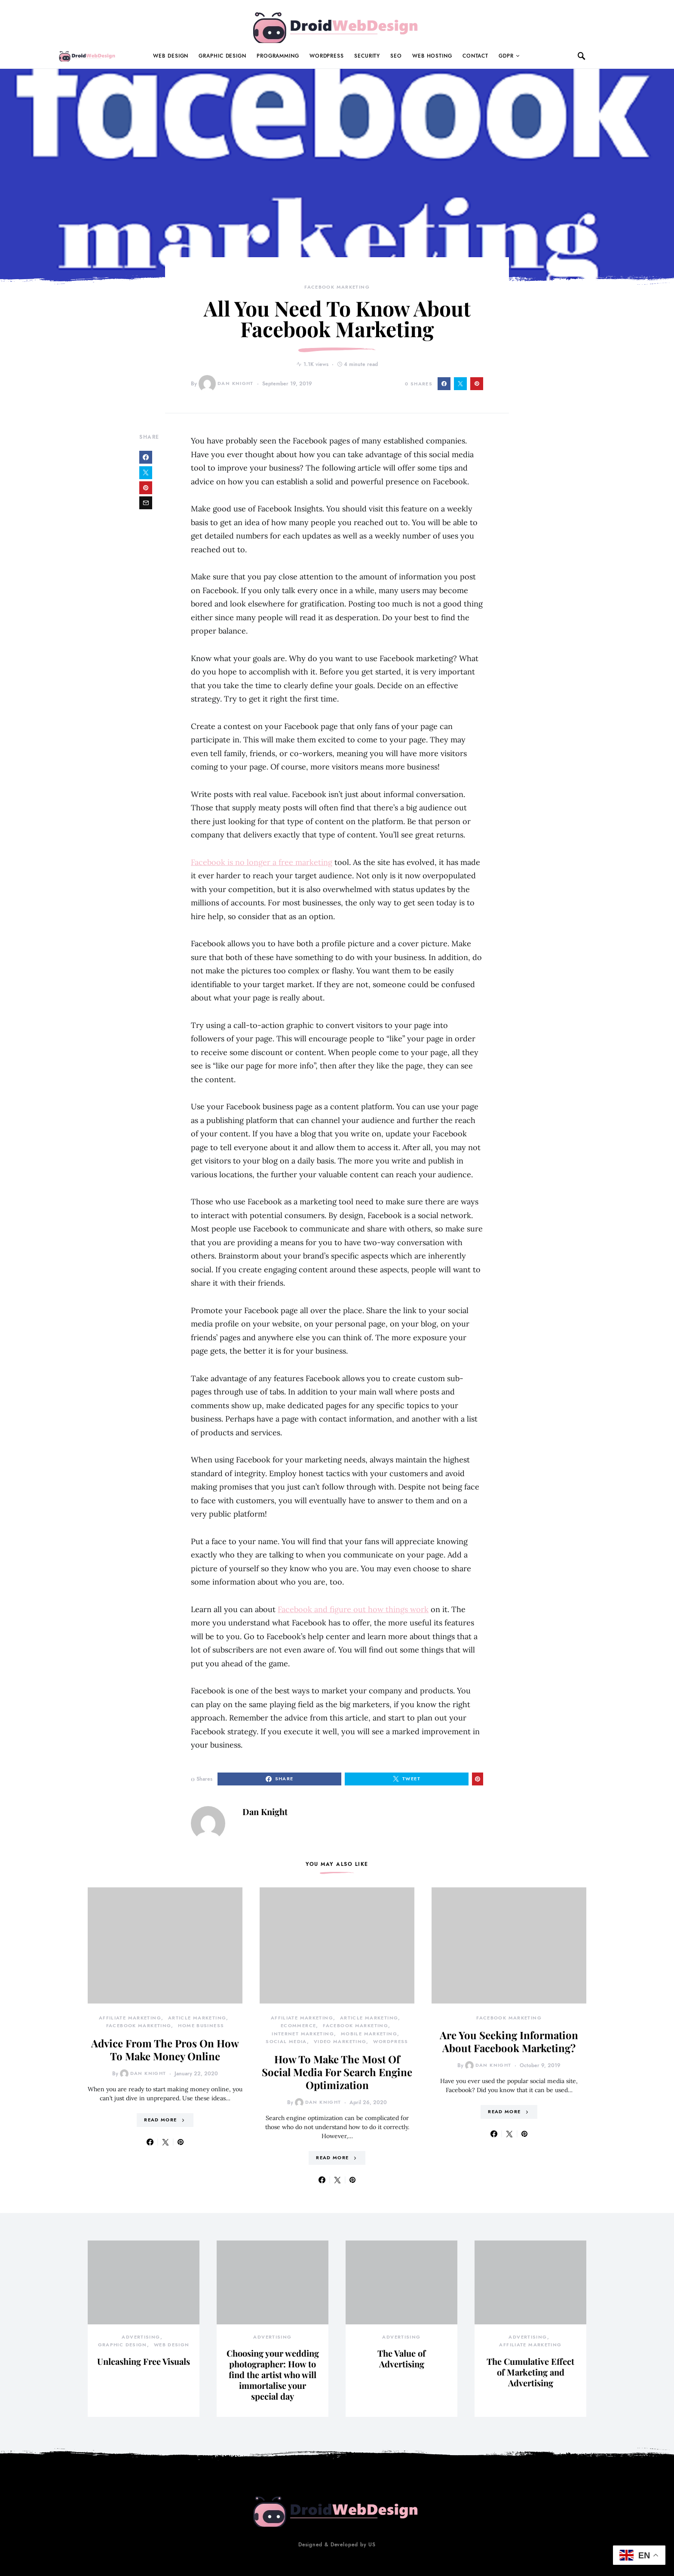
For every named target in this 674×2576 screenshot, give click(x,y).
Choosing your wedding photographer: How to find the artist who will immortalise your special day (273, 2374)
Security (367, 55)
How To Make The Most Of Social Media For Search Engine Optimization (337, 2072)
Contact (475, 55)
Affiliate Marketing (130, 2018)
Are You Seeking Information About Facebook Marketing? (509, 2041)
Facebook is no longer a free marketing (261, 862)
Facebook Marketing (337, 287)
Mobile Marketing (369, 2034)
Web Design (170, 55)
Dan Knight (226, 383)
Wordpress (390, 2041)
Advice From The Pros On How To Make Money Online (165, 2049)
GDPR (506, 55)
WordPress (326, 55)
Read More (160, 2120)
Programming (278, 55)
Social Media (286, 2041)
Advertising (141, 2337)
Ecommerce (298, 2025)
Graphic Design (222, 55)
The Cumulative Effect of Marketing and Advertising (530, 2371)
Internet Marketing (303, 2034)
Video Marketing (340, 2041)
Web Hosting (432, 55)
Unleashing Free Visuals (143, 2361)
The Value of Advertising (401, 2358)
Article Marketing (197, 2018)
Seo (396, 55)
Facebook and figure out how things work (353, 1609)
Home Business (201, 2025)
